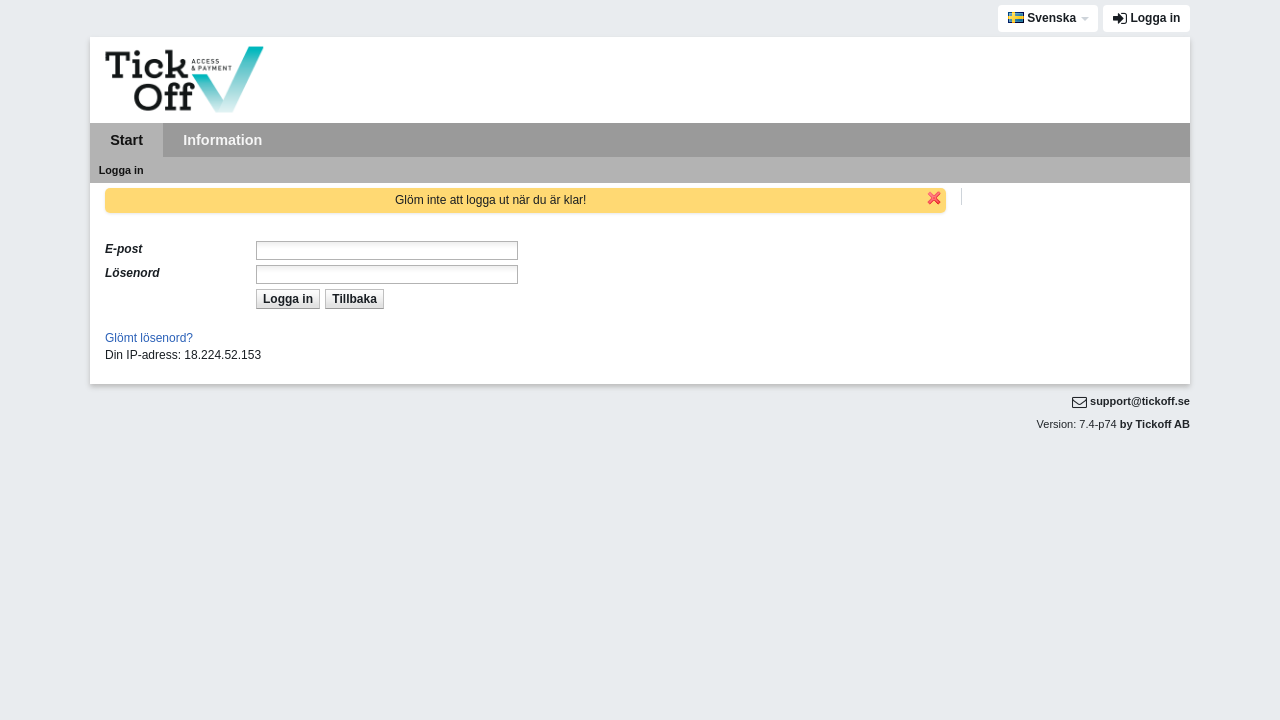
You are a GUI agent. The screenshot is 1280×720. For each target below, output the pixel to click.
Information (222, 140)
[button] (287, 298)
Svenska (1042, 18)
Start (126, 140)
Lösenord (132, 273)
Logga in (1155, 18)
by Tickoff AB (1155, 424)
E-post (123, 249)
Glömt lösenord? (149, 338)
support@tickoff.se (1140, 401)
